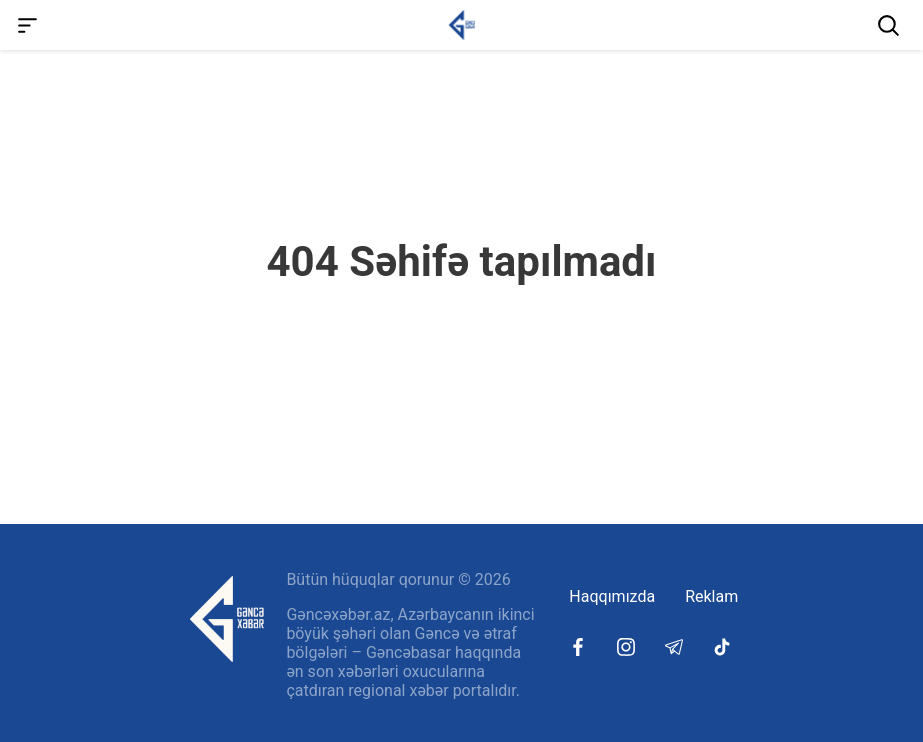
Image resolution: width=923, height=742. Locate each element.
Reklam (711, 596)
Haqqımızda (612, 596)
